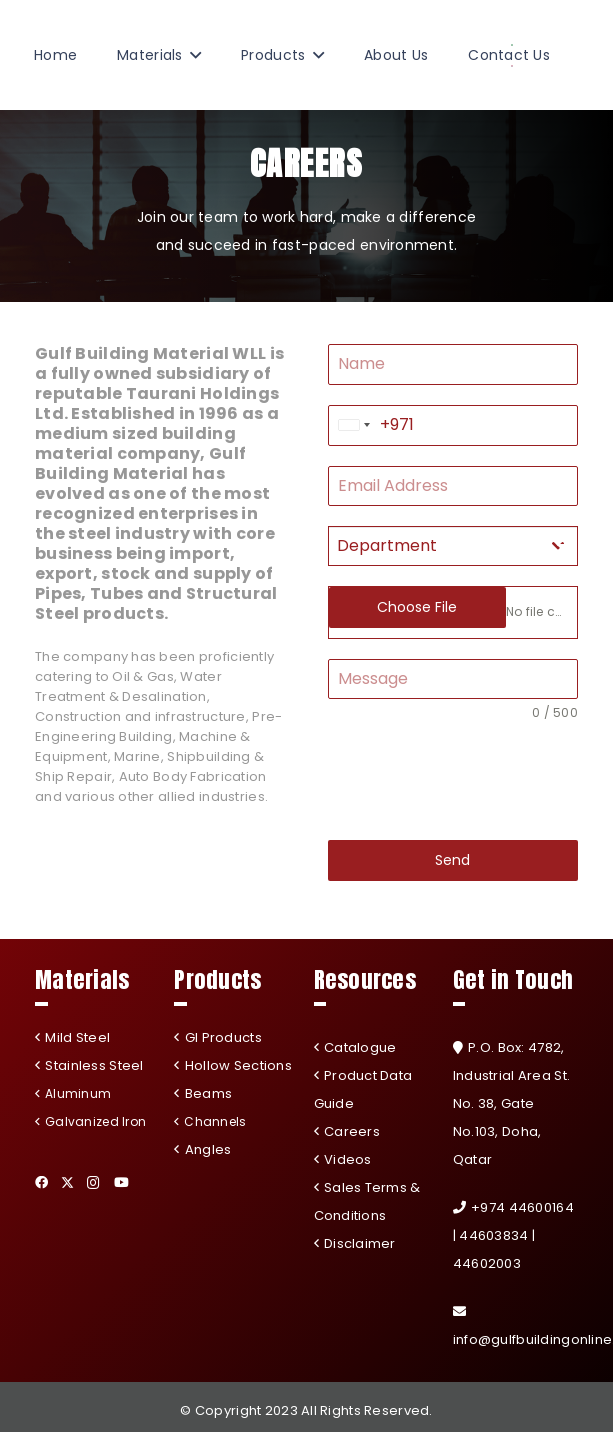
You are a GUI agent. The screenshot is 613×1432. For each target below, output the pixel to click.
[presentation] (453, 781)
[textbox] (434, 546)
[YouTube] (121, 1182)
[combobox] (354, 425)
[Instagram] (93, 1183)
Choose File (417, 607)
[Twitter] (67, 1183)
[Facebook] (41, 1182)
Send (452, 860)
